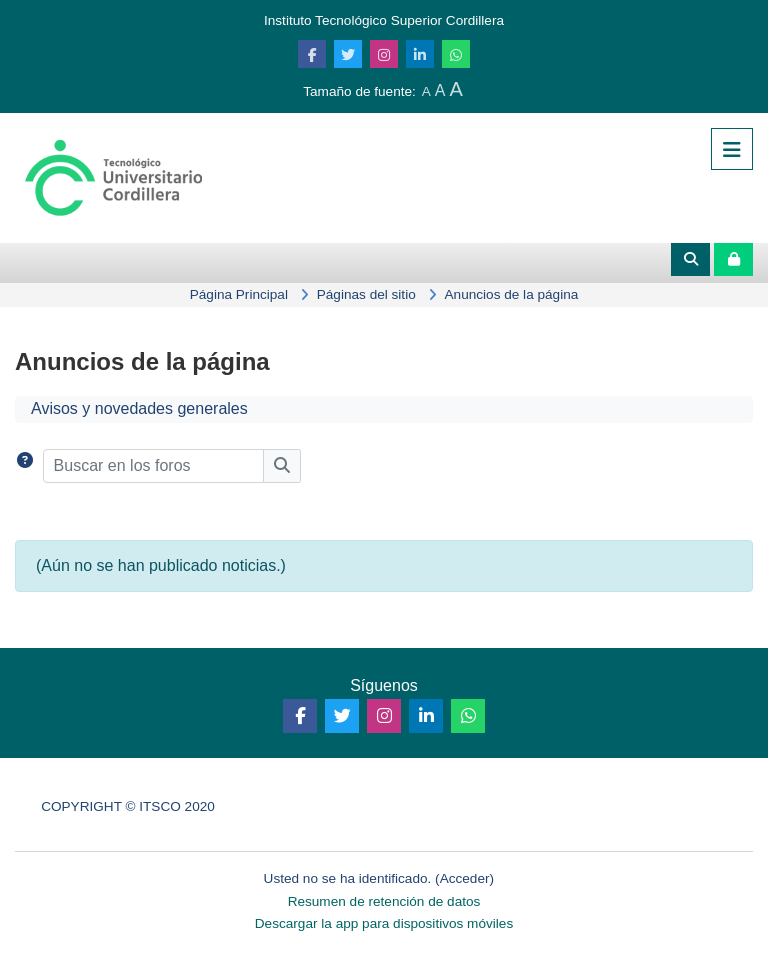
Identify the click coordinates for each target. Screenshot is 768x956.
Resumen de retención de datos (384, 901)
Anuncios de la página (512, 294)
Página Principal (239, 294)
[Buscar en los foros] (153, 466)
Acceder (465, 878)
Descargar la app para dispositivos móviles (384, 923)
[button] (25, 466)
